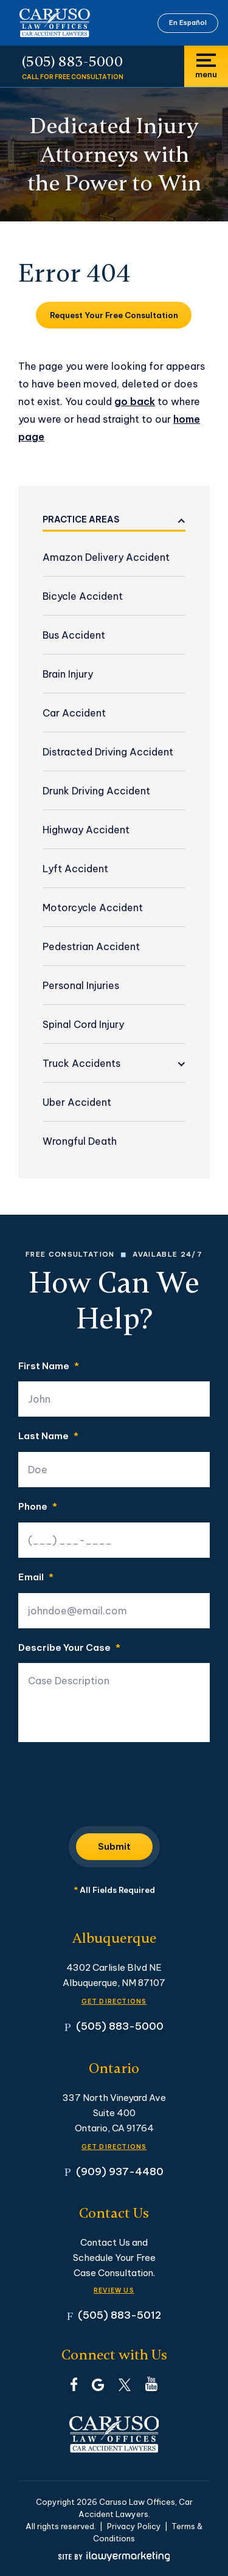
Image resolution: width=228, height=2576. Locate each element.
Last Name (48, 1436)
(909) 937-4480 (120, 2171)
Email (36, 1577)
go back (134, 401)
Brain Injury (68, 674)
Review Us (114, 2290)
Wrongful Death (80, 1141)
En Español (188, 22)
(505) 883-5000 (72, 62)
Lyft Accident (75, 869)
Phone (37, 1507)
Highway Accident (86, 830)
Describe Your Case (69, 1648)
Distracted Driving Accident (108, 752)
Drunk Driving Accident (96, 791)
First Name (48, 1366)
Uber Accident (77, 1102)
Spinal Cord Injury (83, 1024)
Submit (114, 1846)
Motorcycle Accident (93, 907)
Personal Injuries (81, 985)
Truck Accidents (81, 1063)
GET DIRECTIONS (114, 2001)
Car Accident (74, 713)
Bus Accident (74, 635)
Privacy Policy (134, 2526)
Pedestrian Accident (91, 946)
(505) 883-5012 (119, 2314)
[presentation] (110, 1780)
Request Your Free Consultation (114, 315)
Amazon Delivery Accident (106, 557)
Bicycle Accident (83, 596)
